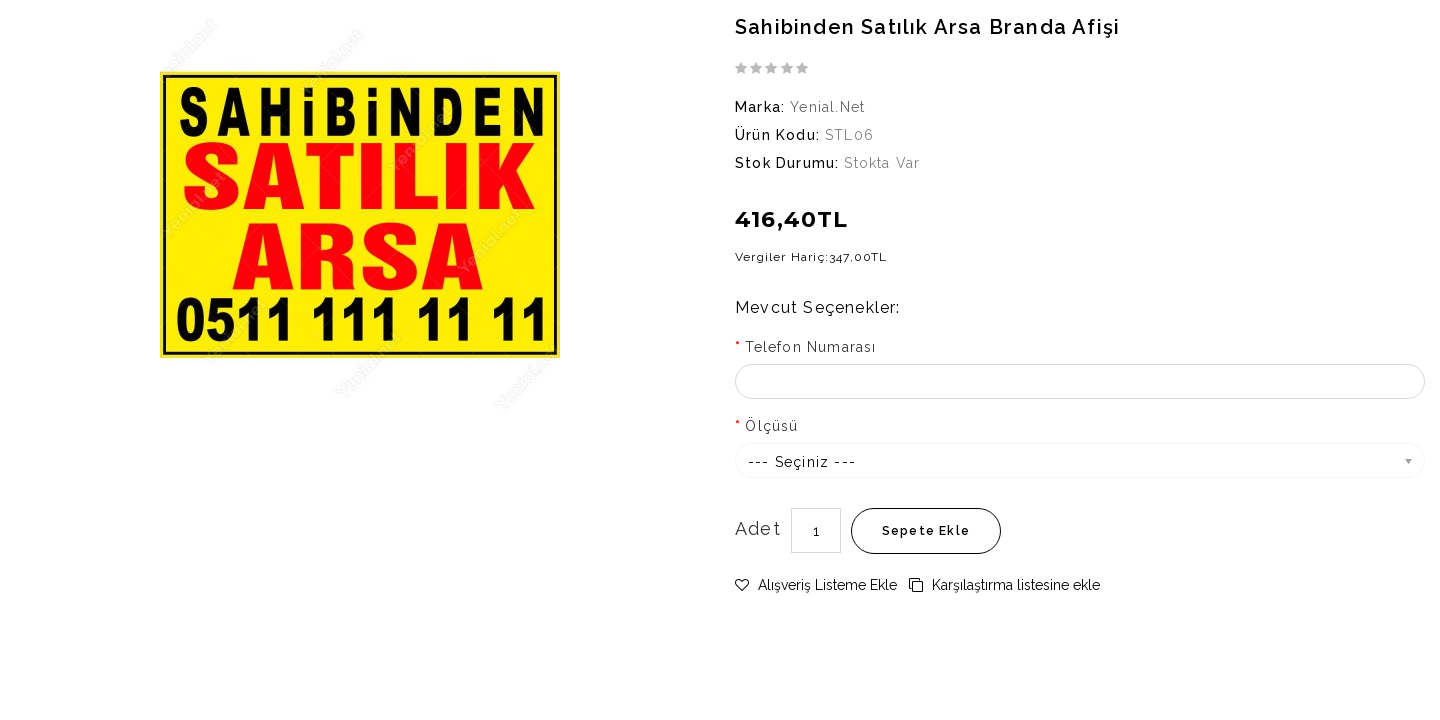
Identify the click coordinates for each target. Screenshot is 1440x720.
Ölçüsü (771, 426)
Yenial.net (827, 107)
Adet (758, 528)
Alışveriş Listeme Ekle (816, 585)
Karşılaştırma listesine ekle (1004, 585)
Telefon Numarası (810, 347)
